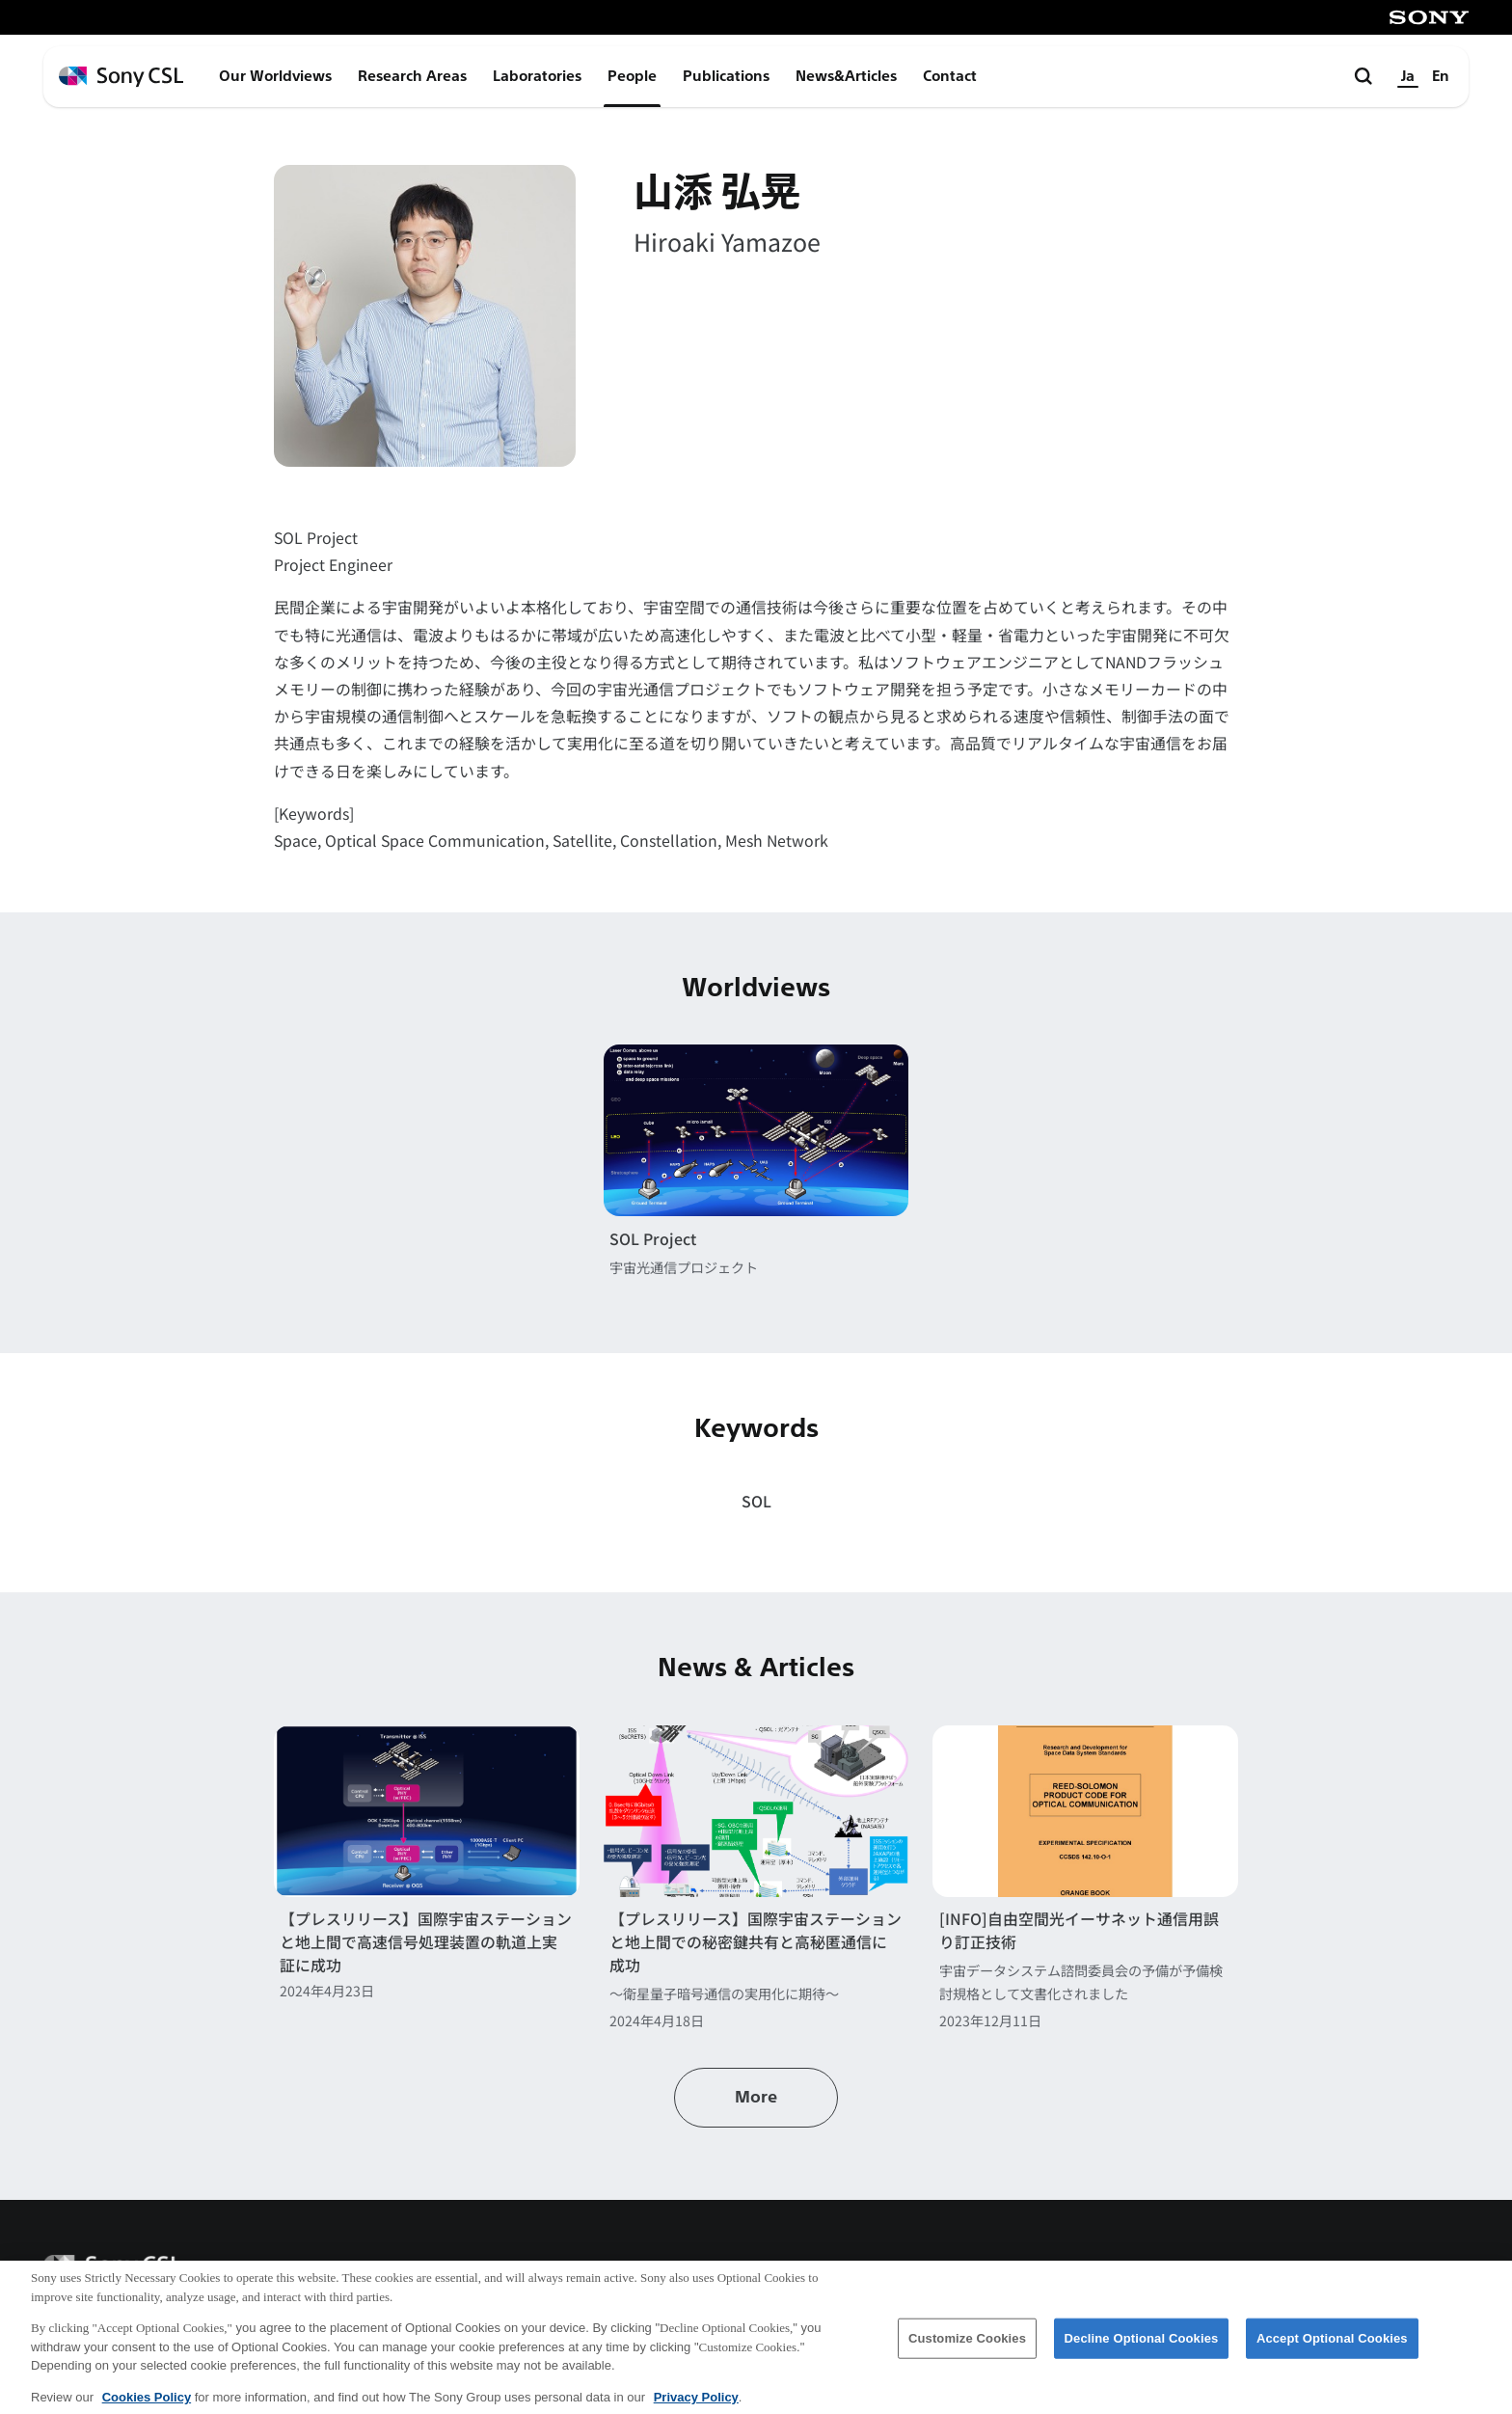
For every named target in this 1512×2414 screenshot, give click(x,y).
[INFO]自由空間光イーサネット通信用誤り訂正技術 (1079, 1930)
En (1440, 76)
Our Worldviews (275, 76)
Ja (1408, 76)
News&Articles (846, 76)
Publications (726, 76)
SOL (756, 1501)
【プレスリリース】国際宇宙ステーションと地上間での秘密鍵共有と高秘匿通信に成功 (755, 1942)
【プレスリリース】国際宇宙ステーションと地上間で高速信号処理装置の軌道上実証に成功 (426, 1942)
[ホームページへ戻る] (121, 77)
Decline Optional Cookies (1142, 2349)
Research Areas (412, 76)
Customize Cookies (967, 2349)
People (632, 76)
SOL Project (652, 1239)
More (756, 2097)
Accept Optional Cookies (1332, 2349)
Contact (950, 76)
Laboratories (537, 76)
